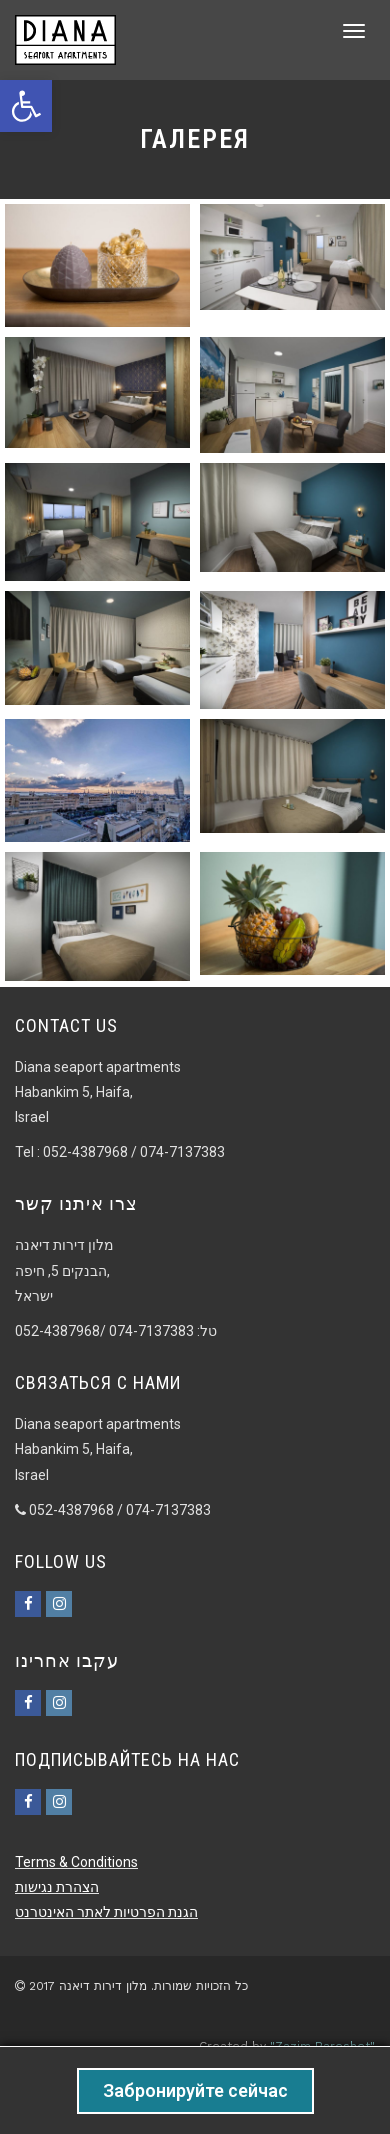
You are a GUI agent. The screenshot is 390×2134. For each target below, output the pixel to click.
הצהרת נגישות (57, 1887)
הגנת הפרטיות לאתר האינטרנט (106, 1912)
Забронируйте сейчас (195, 2090)
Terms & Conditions (76, 1862)
